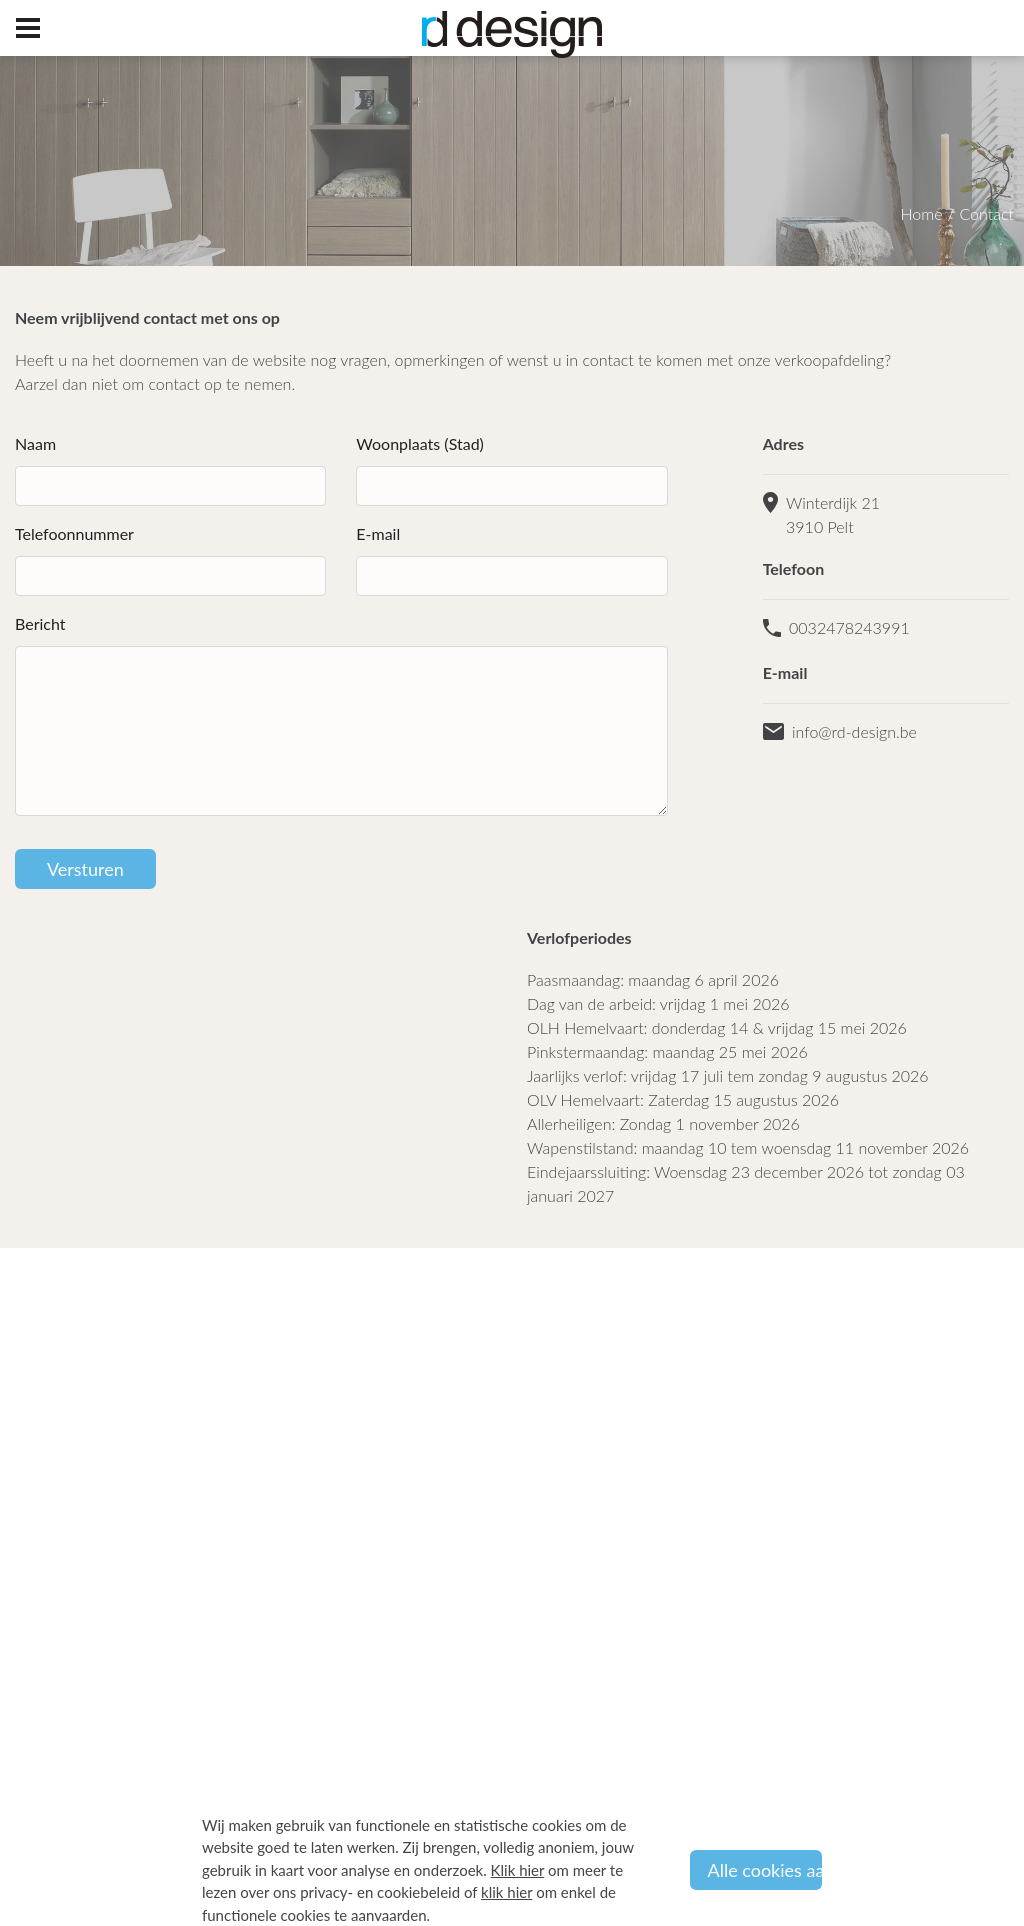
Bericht (40, 623)
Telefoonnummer (74, 533)
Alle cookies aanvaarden (765, 1870)
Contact (986, 213)
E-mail (378, 533)
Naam (35, 443)
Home (922, 213)
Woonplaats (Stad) (420, 443)
